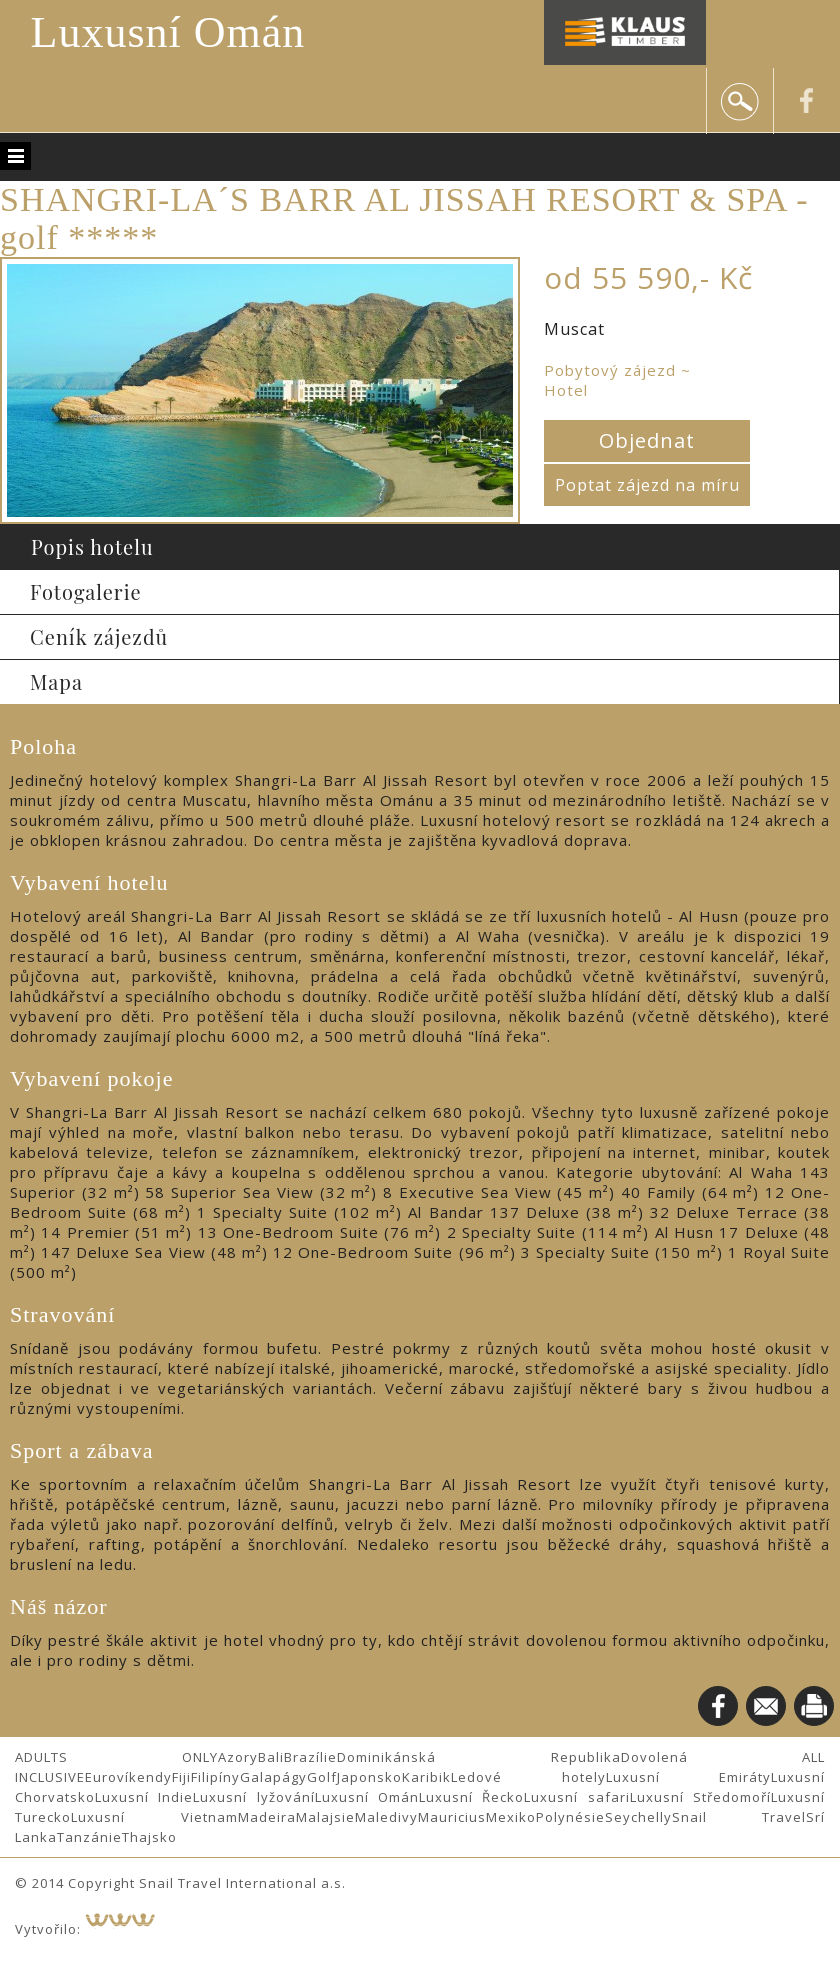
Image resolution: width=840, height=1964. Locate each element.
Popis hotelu (92, 546)
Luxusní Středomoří (700, 1797)
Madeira (267, 1817)
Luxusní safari (576, 1797)
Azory (238, 1757)
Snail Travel (739, 1817)
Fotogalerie (86, 591)
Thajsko (149, 1837)
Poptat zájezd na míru (647, 485)
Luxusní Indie (144, 1797)
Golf (322, 1777)
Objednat (647, 440)
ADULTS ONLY (116, 1757)
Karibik (426, 1777)
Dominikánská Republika (478, 1757)
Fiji (181, 1777)
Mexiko (511, 1817)
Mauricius (452, 1817)
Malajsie (325, 1817)
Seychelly (638, 1817)
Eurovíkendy (128, 1777)
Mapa (56, 681)
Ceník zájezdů (99, 636)
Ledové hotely (528, 1777)
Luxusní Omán (168, 32)
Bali (271, 1757)
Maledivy (386, 1817)
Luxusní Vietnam (154, 1817)
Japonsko (369, 1777)
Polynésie (570, 1817)
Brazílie (310, 1757)
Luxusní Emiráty (689, 1777)
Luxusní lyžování (253, 1797)
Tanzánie (89, 1837)
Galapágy (273, 1777)
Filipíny (215, 1777)
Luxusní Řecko (471, 1797)
